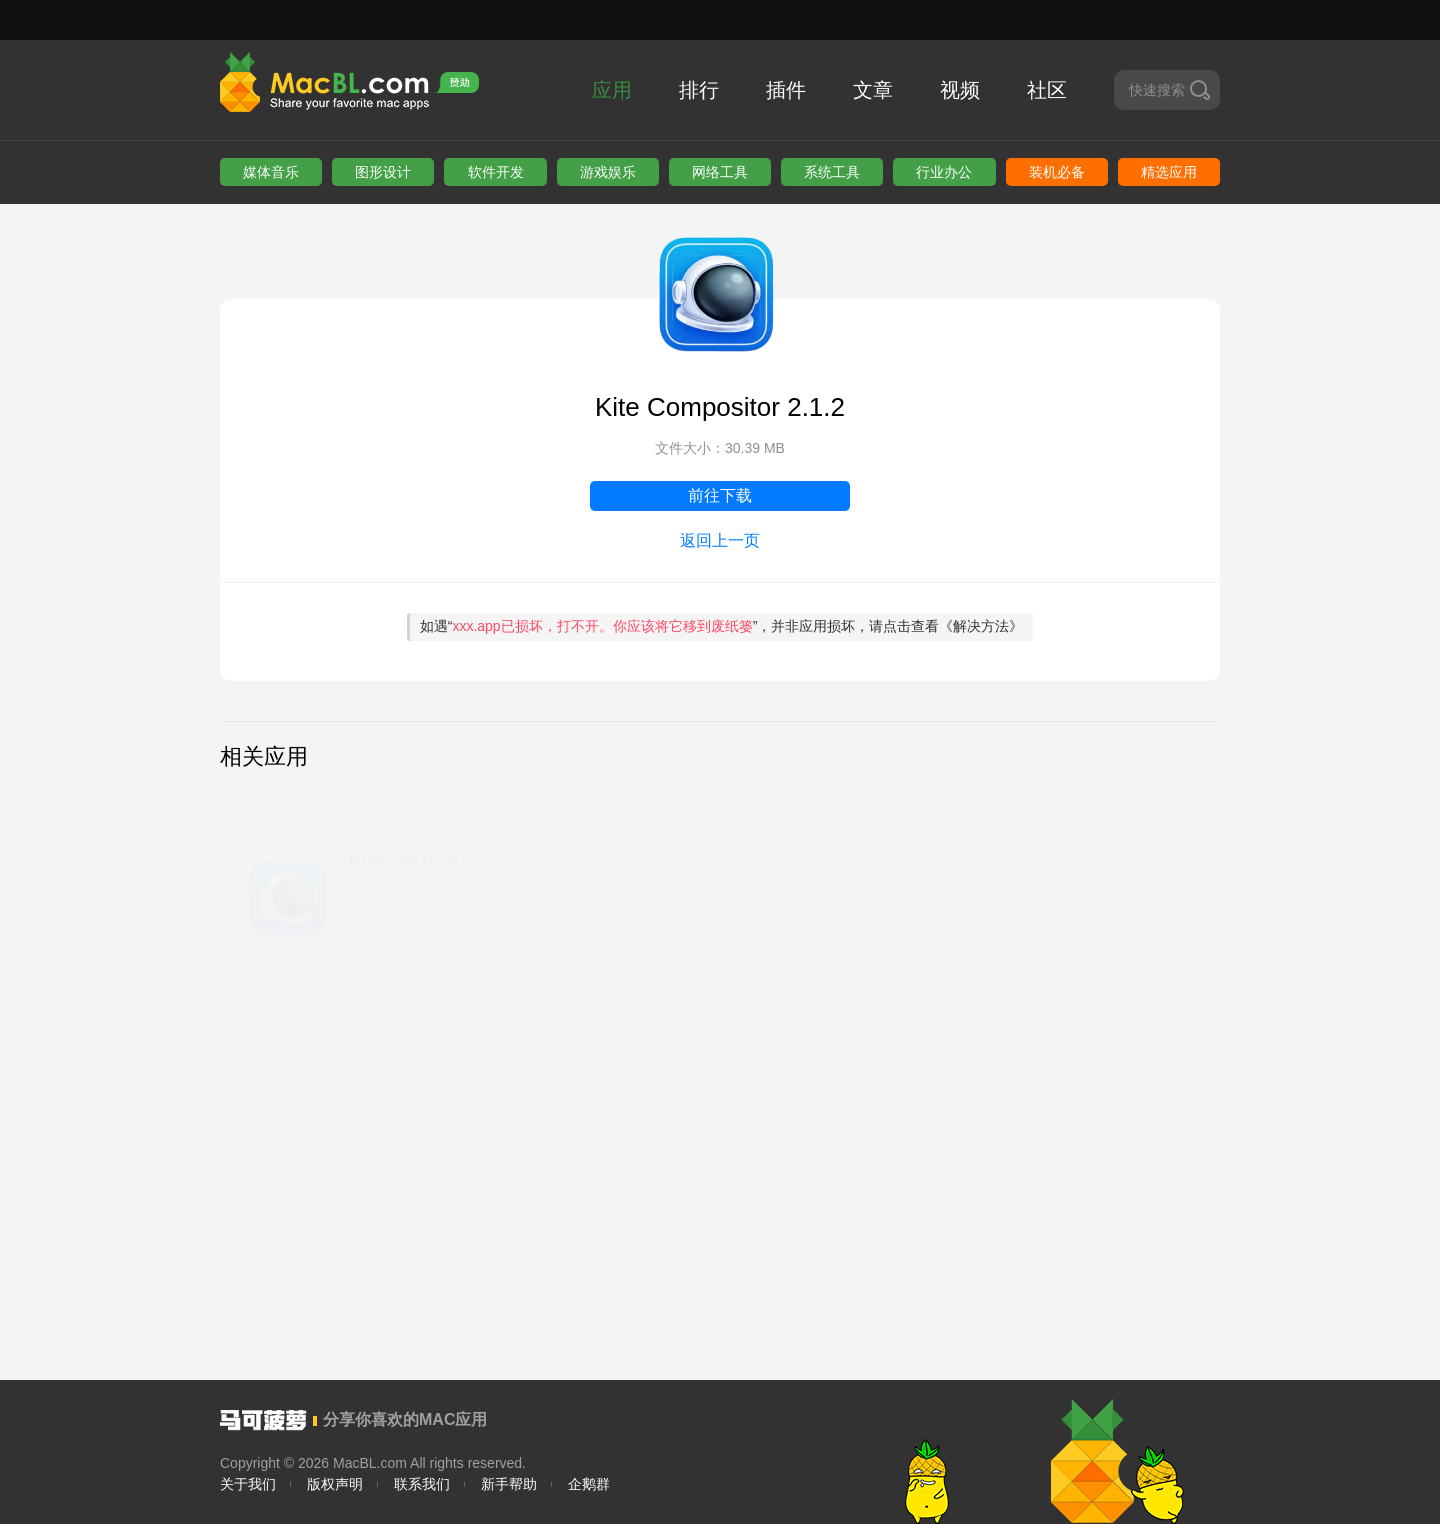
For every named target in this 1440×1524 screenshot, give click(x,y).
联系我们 (422, 1484)
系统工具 (832, 172)
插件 (786, 90)
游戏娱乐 (608, 172)
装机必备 (1057, 172)
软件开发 (496, 172)
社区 (1047, 90)
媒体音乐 (271, 172)
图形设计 (383, 172)
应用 (612, 90)
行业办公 (944, 172)
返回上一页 (720, 540)
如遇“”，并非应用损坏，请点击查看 (722, 626)
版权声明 (335, 1484)
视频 (960, 90)
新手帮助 (509, 1484)
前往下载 (720, 495)
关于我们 (248, 1484)
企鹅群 (589, 1484)
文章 (873, 90)
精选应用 (1169, 172)
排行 (699, 90)
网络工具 (720, 172)
